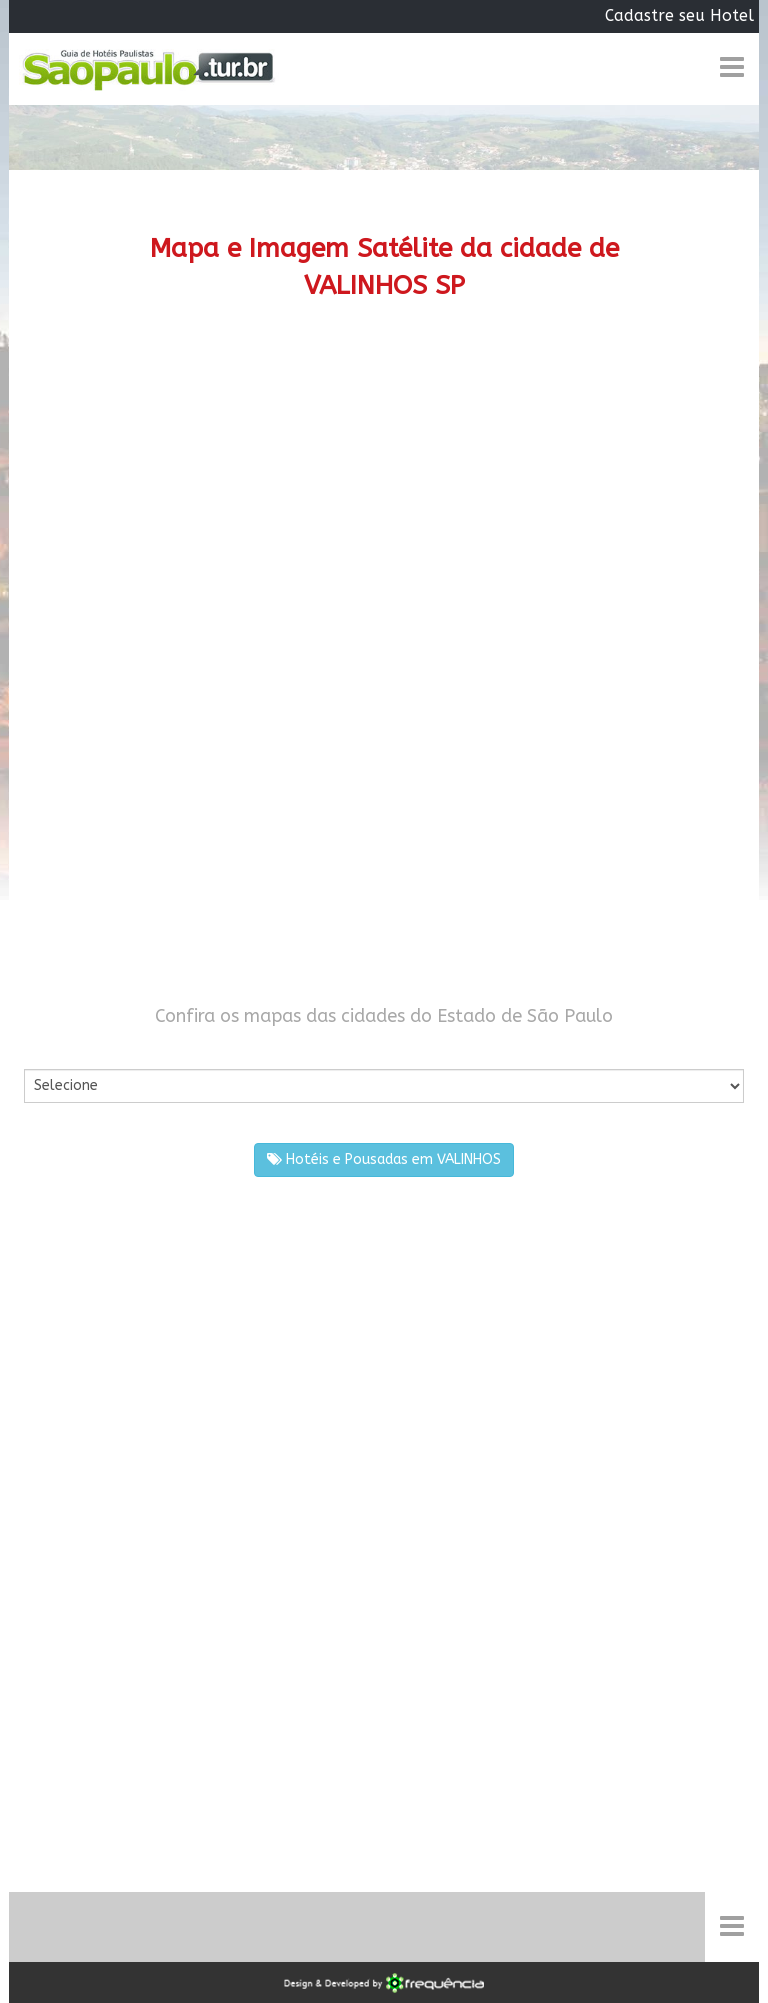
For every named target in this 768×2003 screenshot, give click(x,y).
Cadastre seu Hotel (679, 15)
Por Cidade (58, 1049)
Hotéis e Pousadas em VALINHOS (384, 1159)
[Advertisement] (384, 494)
